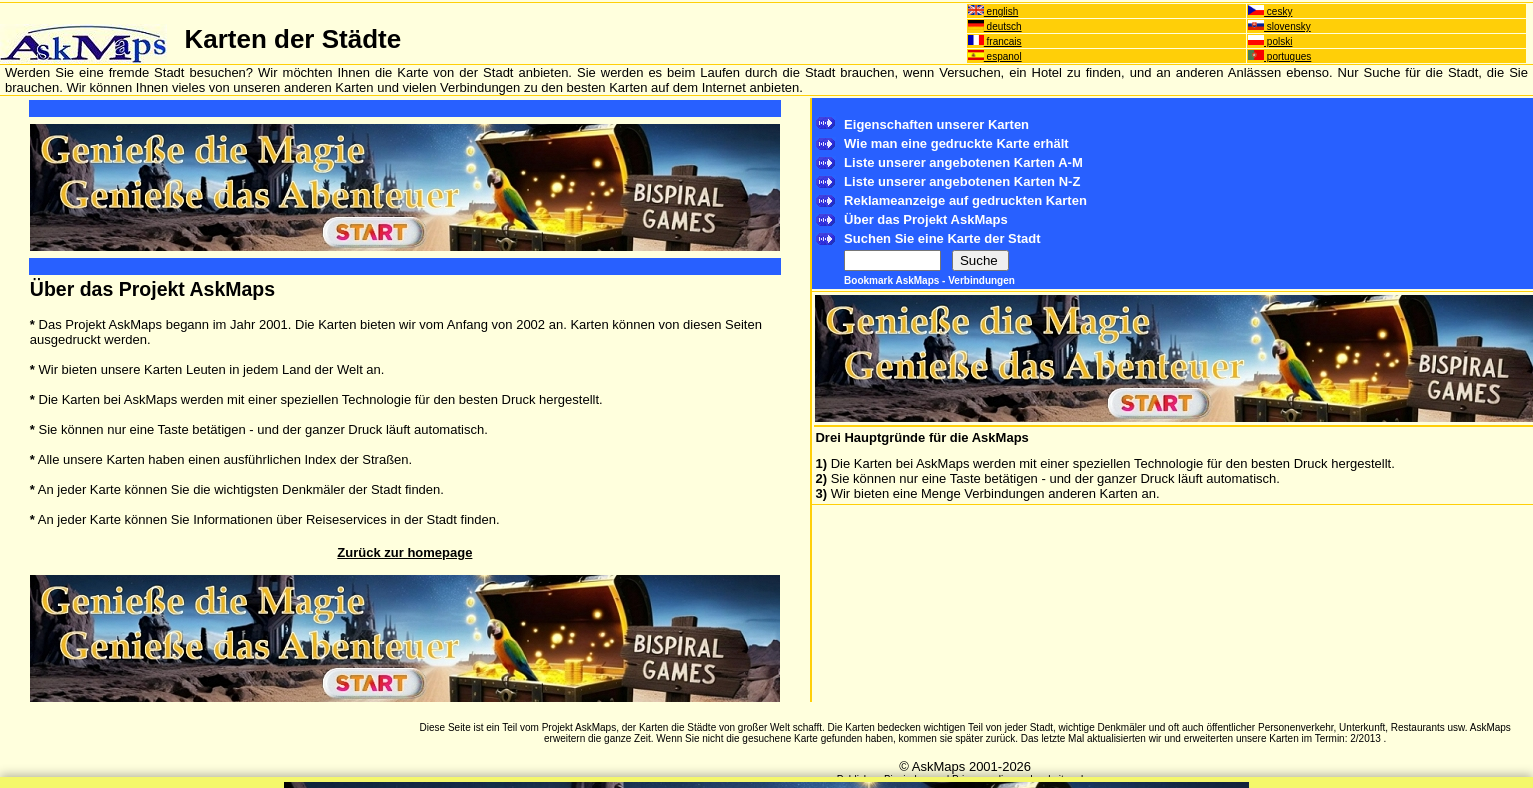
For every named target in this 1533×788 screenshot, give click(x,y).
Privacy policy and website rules (1023, 779)
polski (1270, 41)
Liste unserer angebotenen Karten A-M (963, 162)
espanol (995, 56)
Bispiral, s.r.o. (914, 779)
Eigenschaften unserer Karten (936, 124)
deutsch (995, 26)
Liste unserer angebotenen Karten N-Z (962, 181)
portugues (1279, 56)
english (993, 11)
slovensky (1279, 26)
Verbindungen (981, 280)
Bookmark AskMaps (893, 280)
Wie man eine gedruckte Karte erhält (956, 143)
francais (995, 41)
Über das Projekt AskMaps (926, 219)
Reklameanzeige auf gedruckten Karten (965, 200)
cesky (1270, 11)
